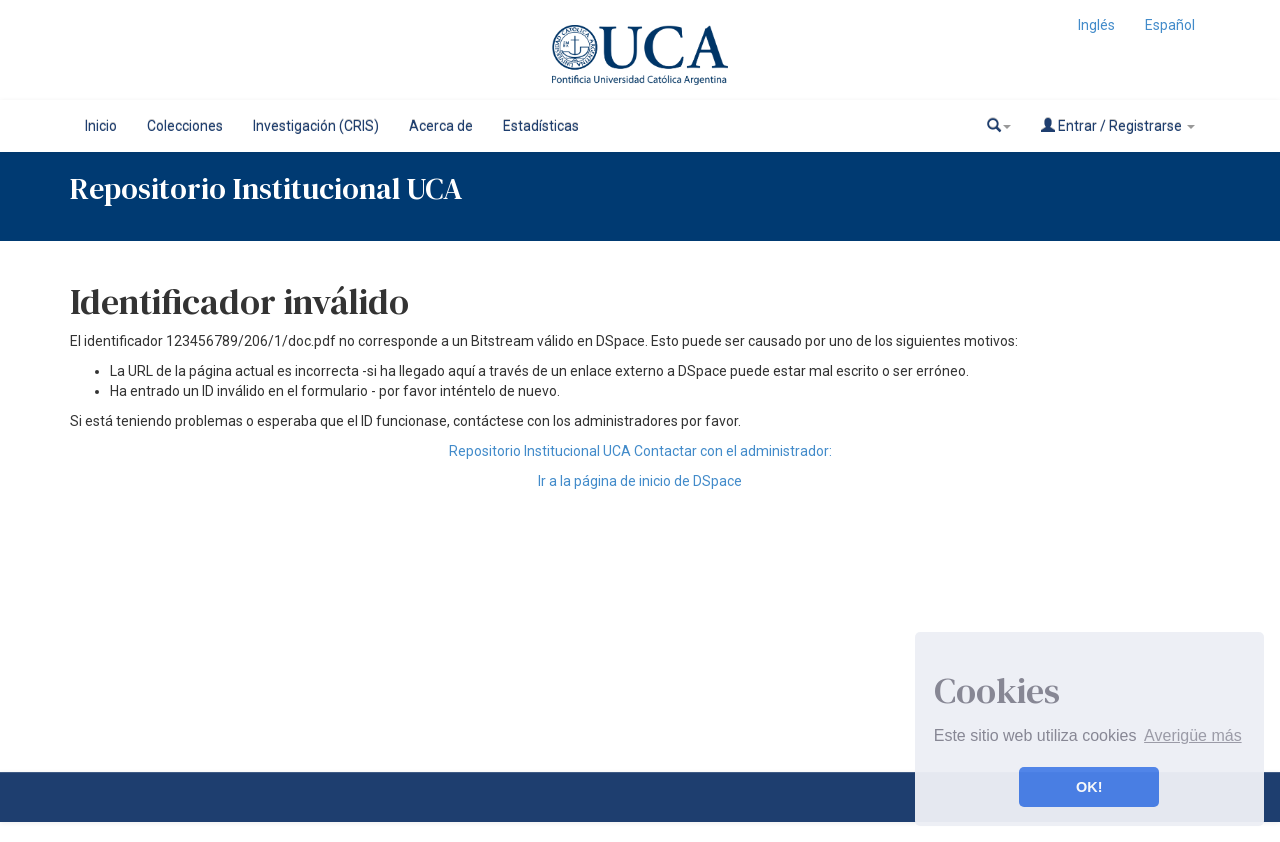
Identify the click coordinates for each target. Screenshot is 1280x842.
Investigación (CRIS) (316, 126)
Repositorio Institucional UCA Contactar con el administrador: (640, 451)
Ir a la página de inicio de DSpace (640, 481)
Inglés (1096, 25)
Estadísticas (541, 126)
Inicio (101, 126)
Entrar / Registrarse (1118, 125)
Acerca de (441, 126)
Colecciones (185, 126)
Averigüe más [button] (1193, 735)
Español (1170, 25)
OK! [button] (1089, 787)
